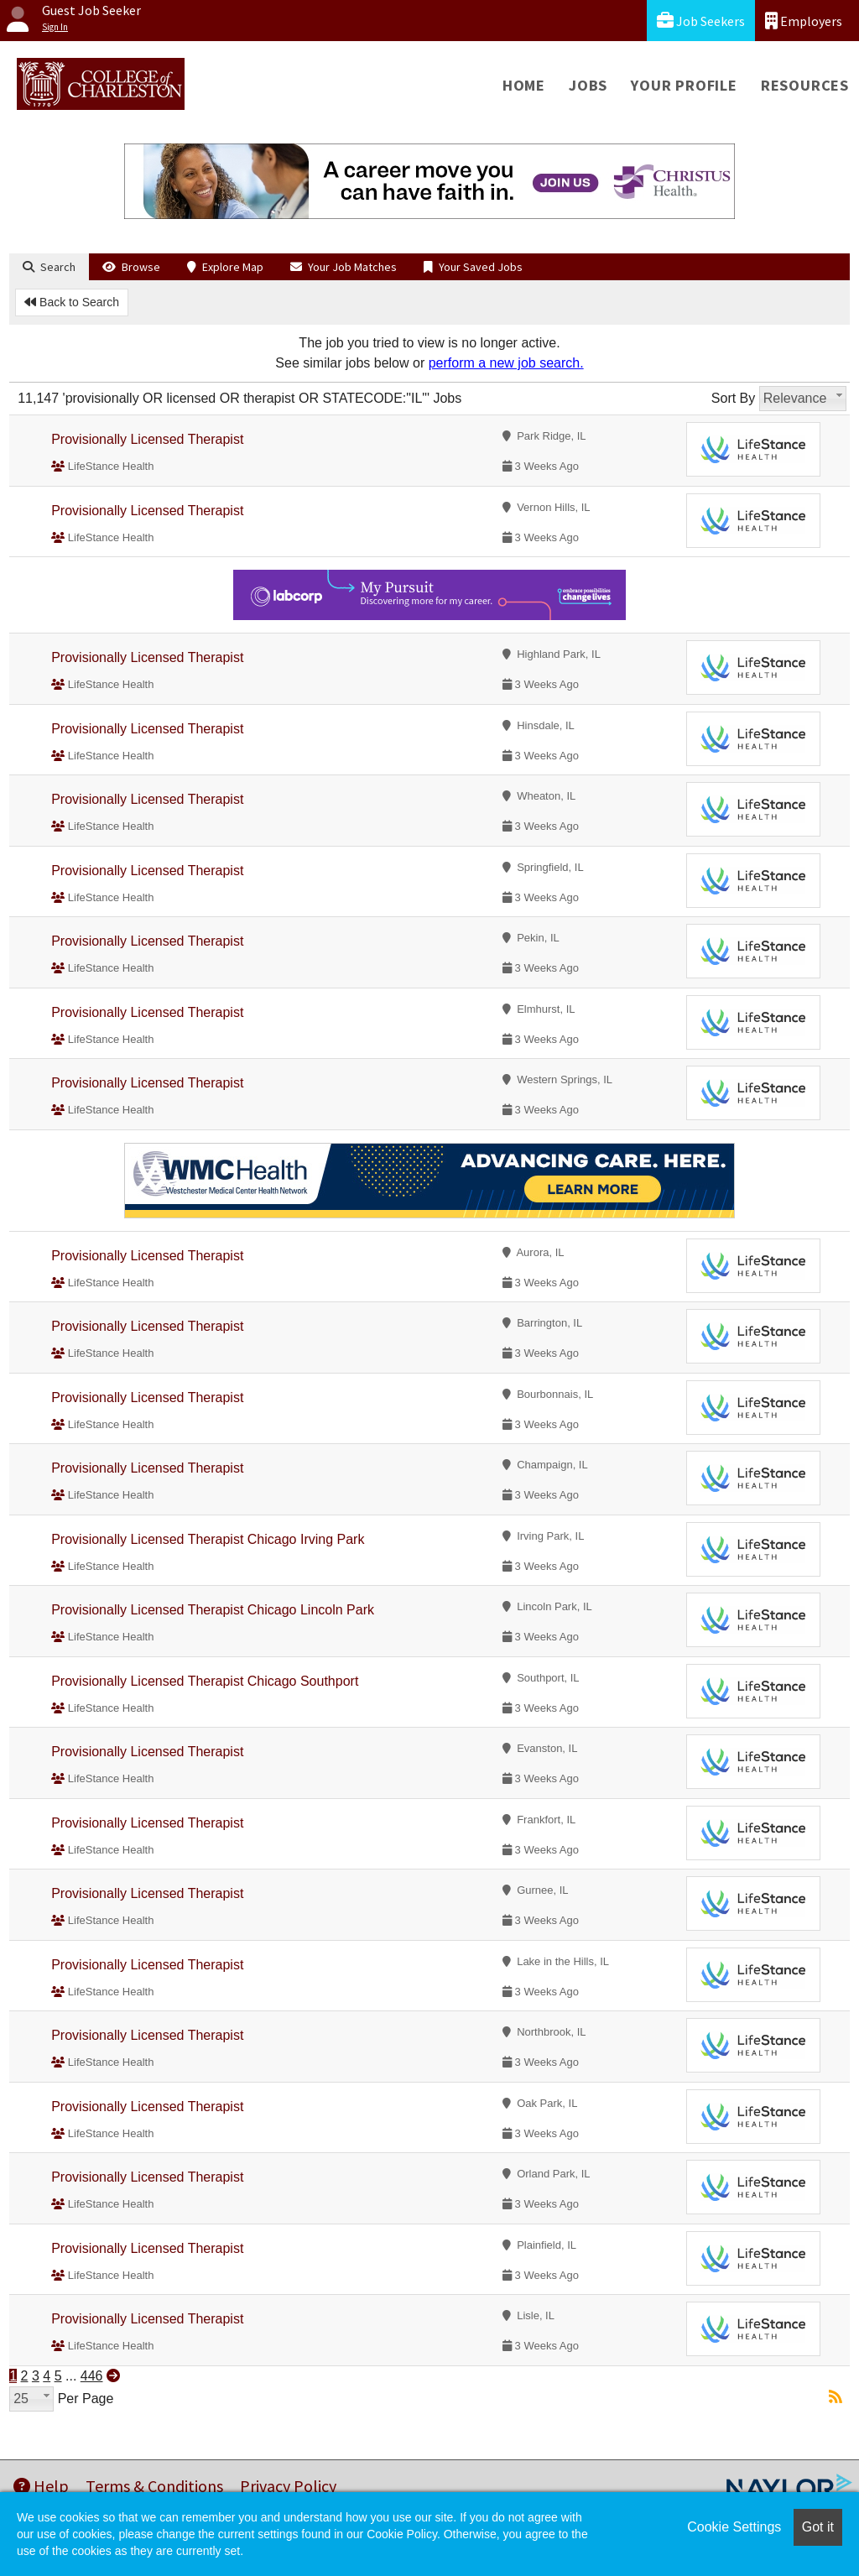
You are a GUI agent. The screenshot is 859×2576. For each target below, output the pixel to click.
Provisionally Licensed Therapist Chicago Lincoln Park (212, 1610)
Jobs (588, 85)
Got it (818, 2527)
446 (92, 2376)
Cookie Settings (734, 2527)
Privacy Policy (288, 2485)
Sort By (733, 398)
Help (41, 2485)
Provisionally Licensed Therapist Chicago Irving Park (207, 1539)
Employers (803, 20)
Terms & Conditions (154, 2485)
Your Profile (684, 85)
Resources (805, 85)
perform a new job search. (506, 363)
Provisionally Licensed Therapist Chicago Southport (204, 1681)
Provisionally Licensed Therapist (147, 439)
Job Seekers (701, 20)
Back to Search (71, 302)
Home (523, 85)
